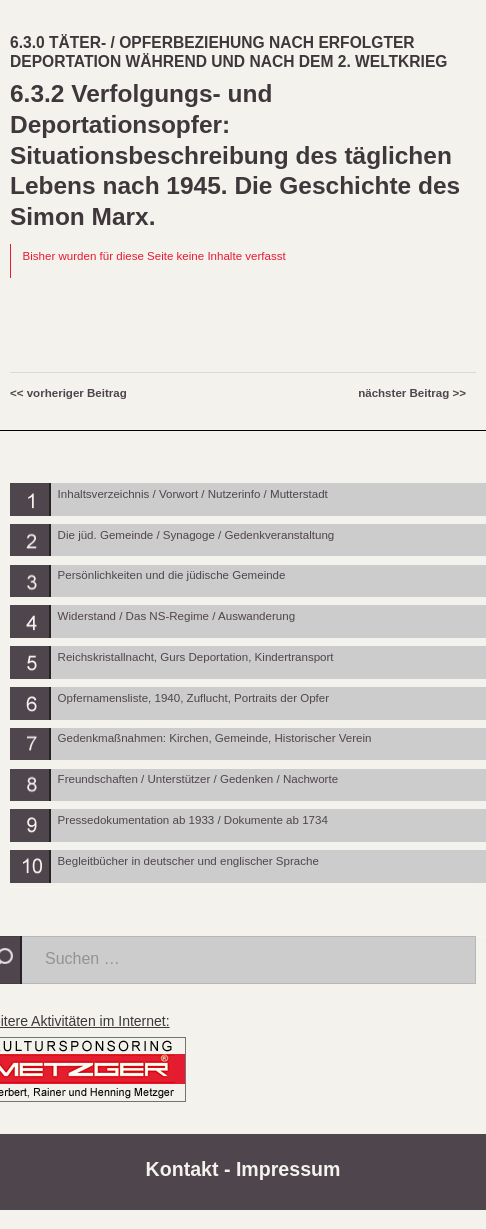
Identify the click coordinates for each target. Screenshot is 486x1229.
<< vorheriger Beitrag (68, 393)
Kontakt (182, 1169)
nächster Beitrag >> (412, 393)
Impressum (288, 1169)
